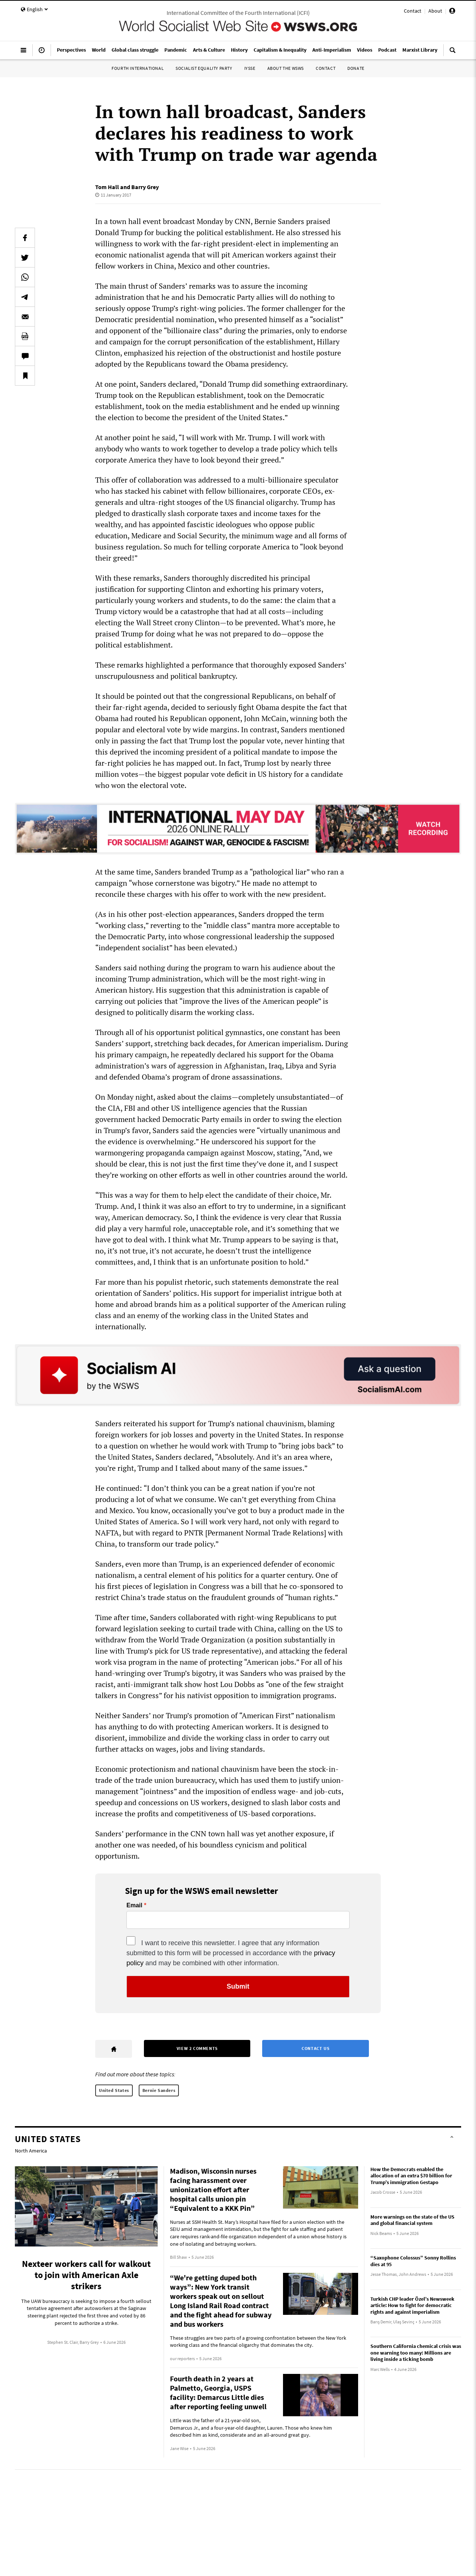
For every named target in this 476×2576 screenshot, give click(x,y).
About (435, 10)
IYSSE (249, 68)
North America (31, 2150)
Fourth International (138, 68)
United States (114, 2090)
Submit (238, 1986)
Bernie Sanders (158, 2090)
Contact (412, 10)
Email (134, 1905)
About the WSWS (285, 68)
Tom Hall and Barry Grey (127, 187)
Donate (355, 68)
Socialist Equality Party (204, 68)
